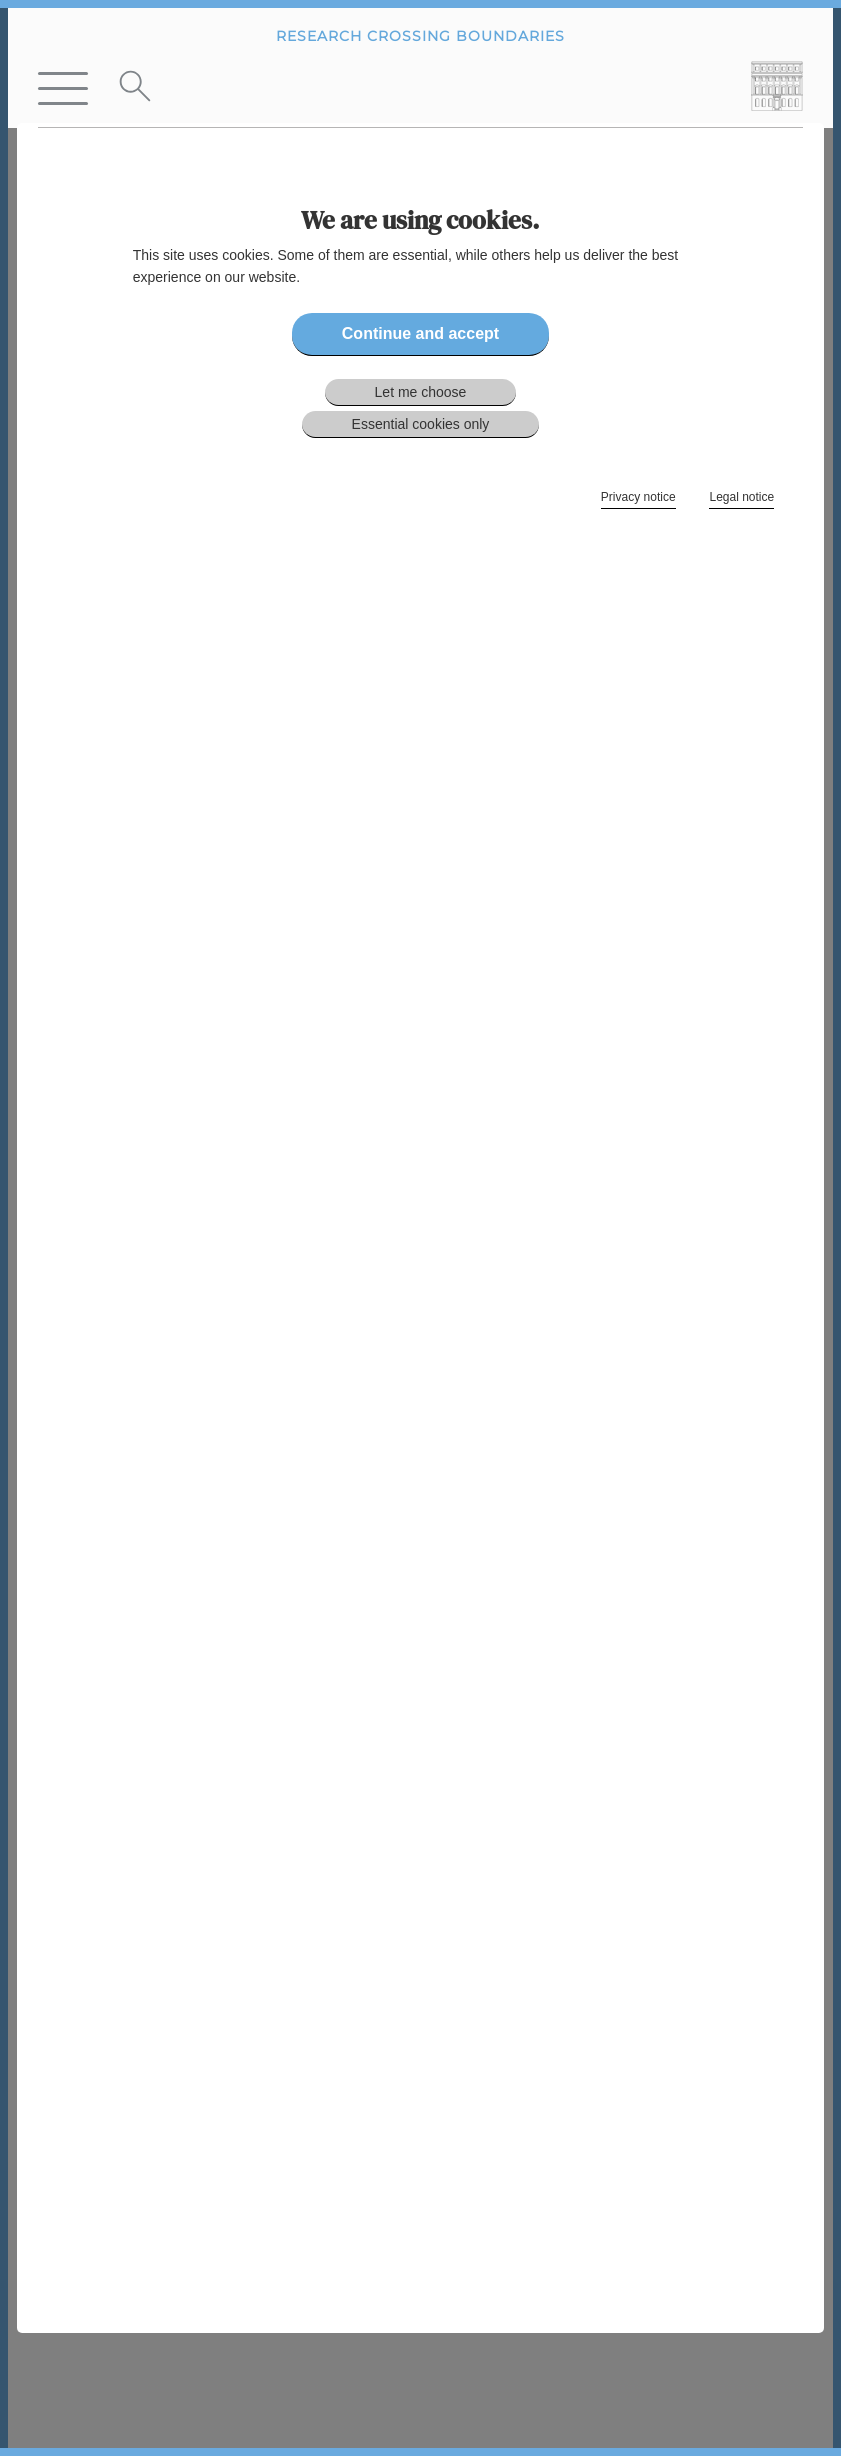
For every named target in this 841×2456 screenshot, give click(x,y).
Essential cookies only (421, 424)
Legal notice (741, 497)
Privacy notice (638, 497)
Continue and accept (420, 333)
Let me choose (421, 392)
